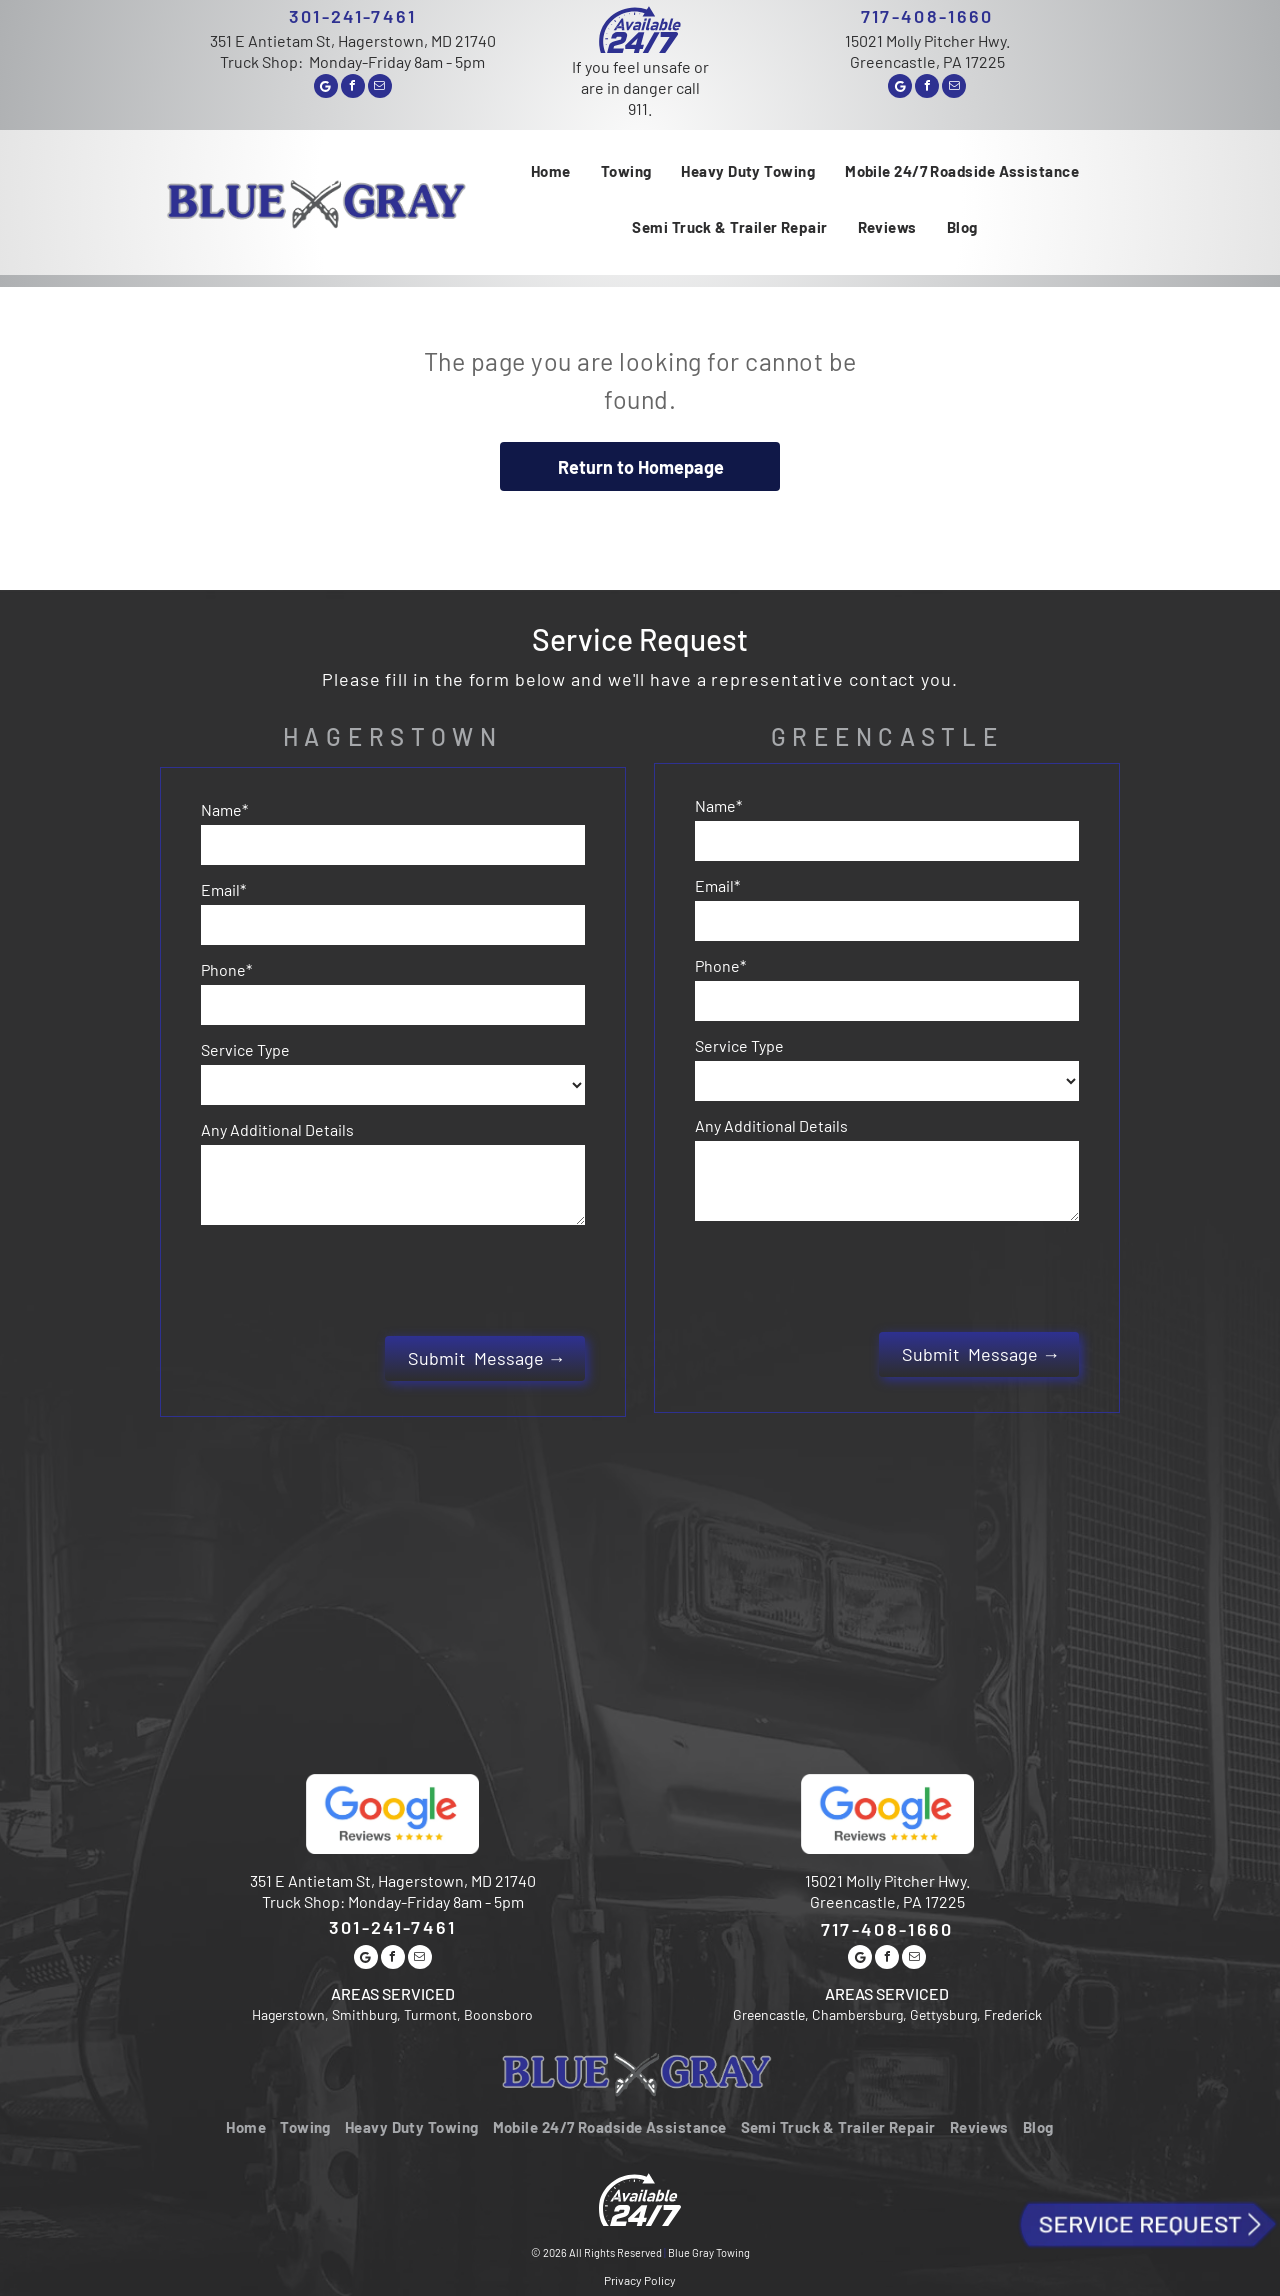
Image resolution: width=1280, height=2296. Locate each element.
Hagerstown (393, 736)
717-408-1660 (927, 16)
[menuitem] (551, 171)
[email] (380, 88)
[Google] (326, 88)
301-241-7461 (353, 16)
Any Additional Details (277, 1129)
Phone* (226, 969)
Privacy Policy (640, 2192)
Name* (224, 809)
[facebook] (353, 88)
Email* (223, 889)
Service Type (245, 1049)
